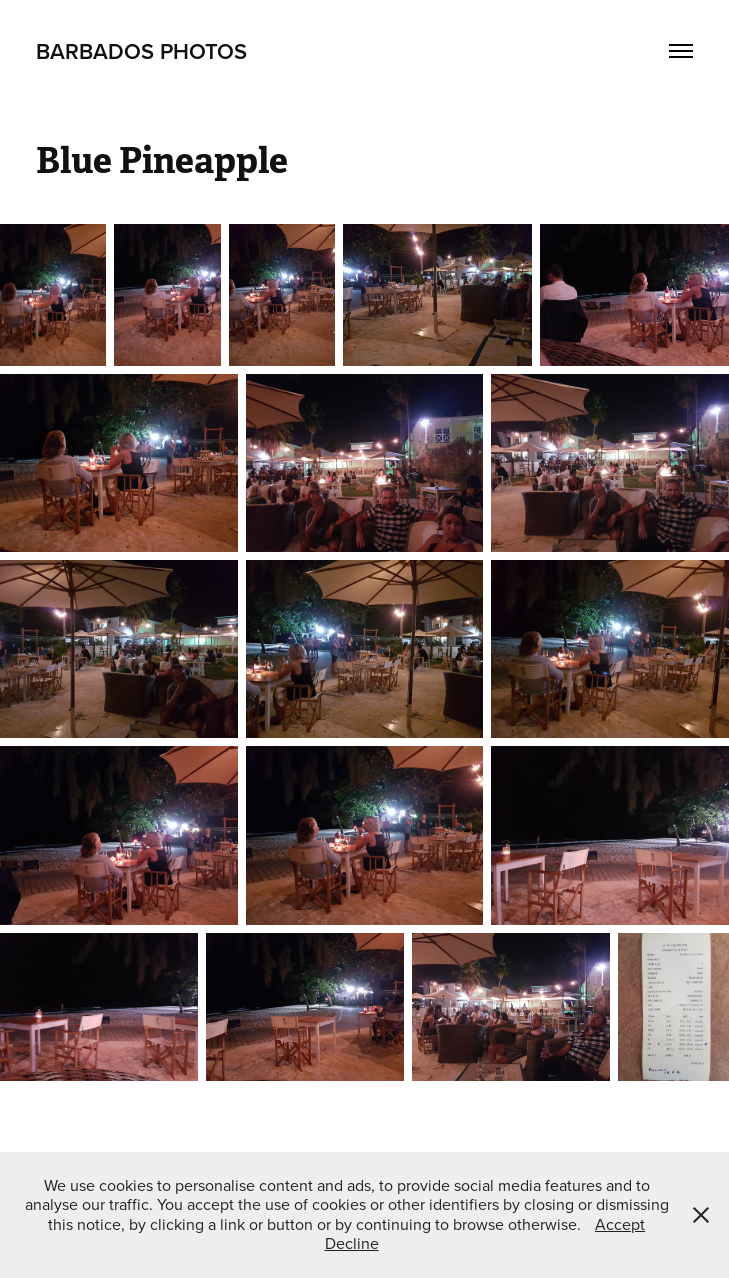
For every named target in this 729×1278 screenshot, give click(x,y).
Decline (352, 1243)
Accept (620, 1224)
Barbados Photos (141, 51)
